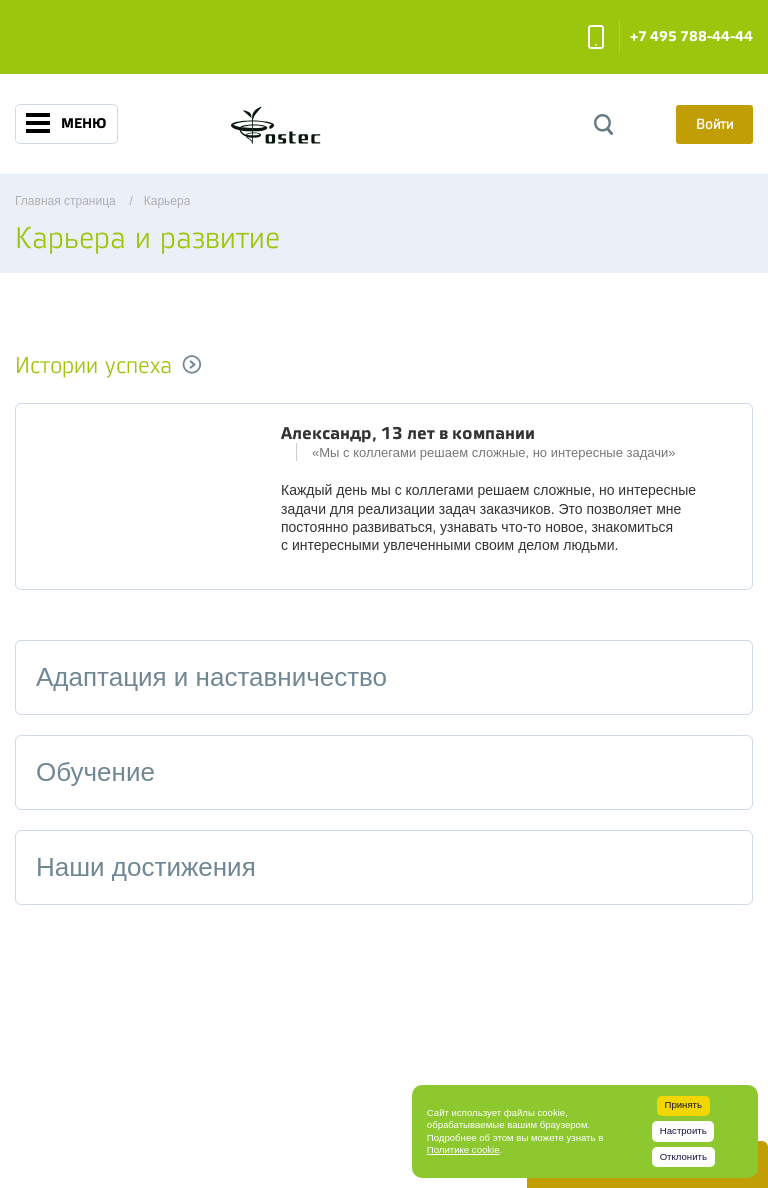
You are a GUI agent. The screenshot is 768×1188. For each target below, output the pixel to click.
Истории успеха (93, 365)
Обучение (95, 772)
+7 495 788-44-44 (691, 36)
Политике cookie (463, 1149)
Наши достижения (146, 867)
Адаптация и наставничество (211, 677)
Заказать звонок (596, 37)
